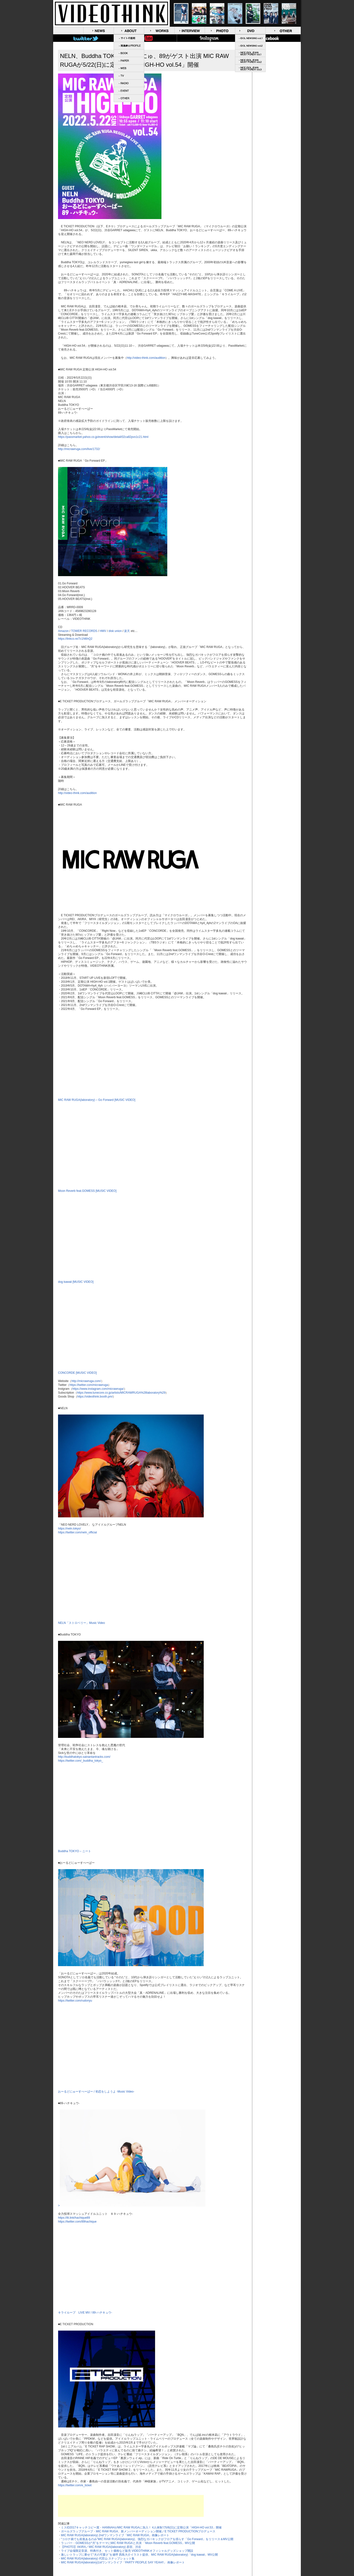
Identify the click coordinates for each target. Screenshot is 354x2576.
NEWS (99, 30)
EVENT (129, 90)
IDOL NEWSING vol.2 (250, 45)
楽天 (127, 631)
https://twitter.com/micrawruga (88, 1385)
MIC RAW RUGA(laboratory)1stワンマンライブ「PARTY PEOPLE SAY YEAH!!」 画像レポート (123, 2562)
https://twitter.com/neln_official (77, 1532)
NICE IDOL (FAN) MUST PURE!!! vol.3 (250, 68)
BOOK (129, 53)
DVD (250, 30)
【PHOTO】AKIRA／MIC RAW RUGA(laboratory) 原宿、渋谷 (101, 2547)
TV (129, 75)
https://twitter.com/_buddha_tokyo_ (80, 1760)
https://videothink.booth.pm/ (95, 1396)
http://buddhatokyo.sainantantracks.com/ (84, 1756)
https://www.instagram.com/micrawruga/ (98, 1388)
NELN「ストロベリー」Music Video (81, 1623)
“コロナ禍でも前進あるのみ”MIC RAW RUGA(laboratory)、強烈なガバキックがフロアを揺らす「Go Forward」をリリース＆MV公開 (147, 2539)
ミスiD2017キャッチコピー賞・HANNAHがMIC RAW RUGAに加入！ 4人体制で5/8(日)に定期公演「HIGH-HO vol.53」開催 (141, 2527)
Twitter (84, 38)
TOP (68, 30)
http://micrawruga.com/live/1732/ (79, 449)
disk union (115, 631)
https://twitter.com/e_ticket (75, 2485)
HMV (103, 631)
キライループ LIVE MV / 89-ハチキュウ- (85, 2312)
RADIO (129, 83)
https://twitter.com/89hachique (77, 2221)
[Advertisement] (131, 2506)
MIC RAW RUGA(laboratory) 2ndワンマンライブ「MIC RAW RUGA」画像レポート (115, 2535)
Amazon (63, 631)
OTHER (129, 98)
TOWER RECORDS (84, 631)
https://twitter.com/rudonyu (75, 2000)
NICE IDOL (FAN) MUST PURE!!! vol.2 (250, 60)
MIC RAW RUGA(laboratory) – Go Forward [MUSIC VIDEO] (96, 1100)
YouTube (146, 38)
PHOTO (220, 30)
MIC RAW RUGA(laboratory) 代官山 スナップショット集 (98, 2558)
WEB (129, 68)
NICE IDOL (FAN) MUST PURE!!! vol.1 (250, 53)
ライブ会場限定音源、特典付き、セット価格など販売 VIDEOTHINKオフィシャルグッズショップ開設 (127, 2550)
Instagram (208, 38)
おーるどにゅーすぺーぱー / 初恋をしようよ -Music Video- (96, 2091)
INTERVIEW (190, 30)
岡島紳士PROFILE (129, 45)
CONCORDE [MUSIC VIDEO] (77, 1372)
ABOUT (129, 30)
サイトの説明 (129, 38)
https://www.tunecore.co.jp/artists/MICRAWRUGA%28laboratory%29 (121, 1392)
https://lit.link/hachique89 (74, 2217)
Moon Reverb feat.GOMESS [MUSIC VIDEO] (87, 1191)
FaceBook (270, 38)
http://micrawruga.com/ (86, 1381)
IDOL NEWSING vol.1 (250, 38)
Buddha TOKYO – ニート (74, 1851)
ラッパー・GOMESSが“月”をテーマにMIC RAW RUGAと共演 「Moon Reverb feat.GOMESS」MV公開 (128, 2543)
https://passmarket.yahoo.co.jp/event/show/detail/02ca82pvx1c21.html (103, 437)
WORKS (159, 30)
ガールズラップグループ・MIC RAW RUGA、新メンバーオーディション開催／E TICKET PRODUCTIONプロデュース (138, 2531)
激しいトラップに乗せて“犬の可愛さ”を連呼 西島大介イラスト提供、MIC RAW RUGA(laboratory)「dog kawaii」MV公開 (139, 2554)
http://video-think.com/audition (146, 358)
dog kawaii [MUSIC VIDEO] (75, 1282)
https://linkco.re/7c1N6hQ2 (75, 638)
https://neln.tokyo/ (69, 1528)
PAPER (129, 60)
